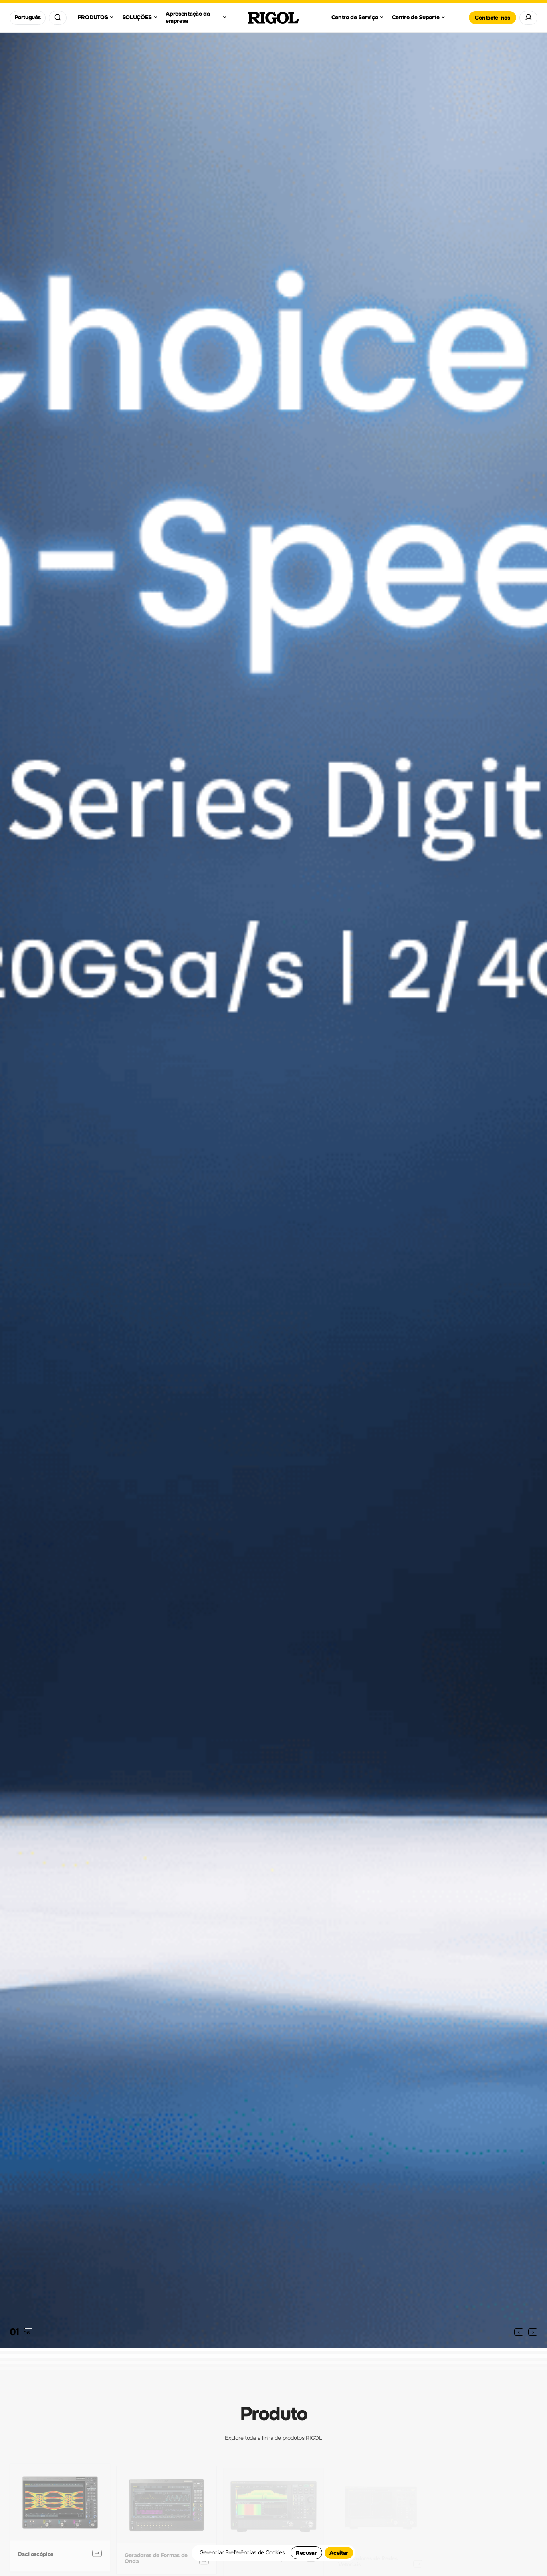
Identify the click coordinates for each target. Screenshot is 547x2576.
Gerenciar (212, 2552)
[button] (519, 2332)
